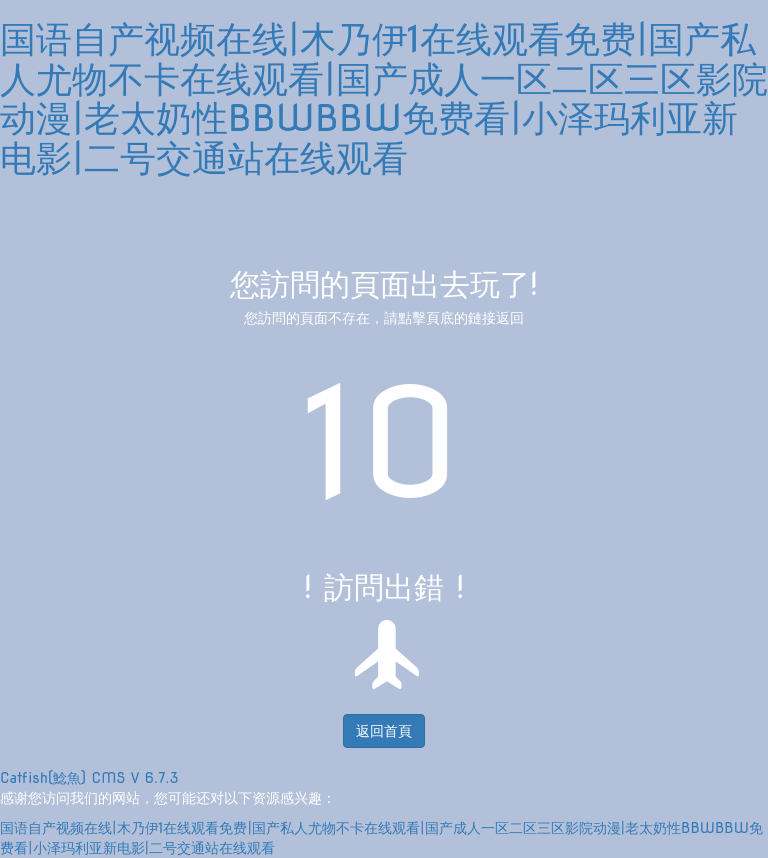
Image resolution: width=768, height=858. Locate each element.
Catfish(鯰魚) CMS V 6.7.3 (89, 778)
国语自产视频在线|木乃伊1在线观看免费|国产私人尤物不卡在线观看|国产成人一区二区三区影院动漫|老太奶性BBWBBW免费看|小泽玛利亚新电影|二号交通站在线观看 (384, 98)
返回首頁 (384, 731)
